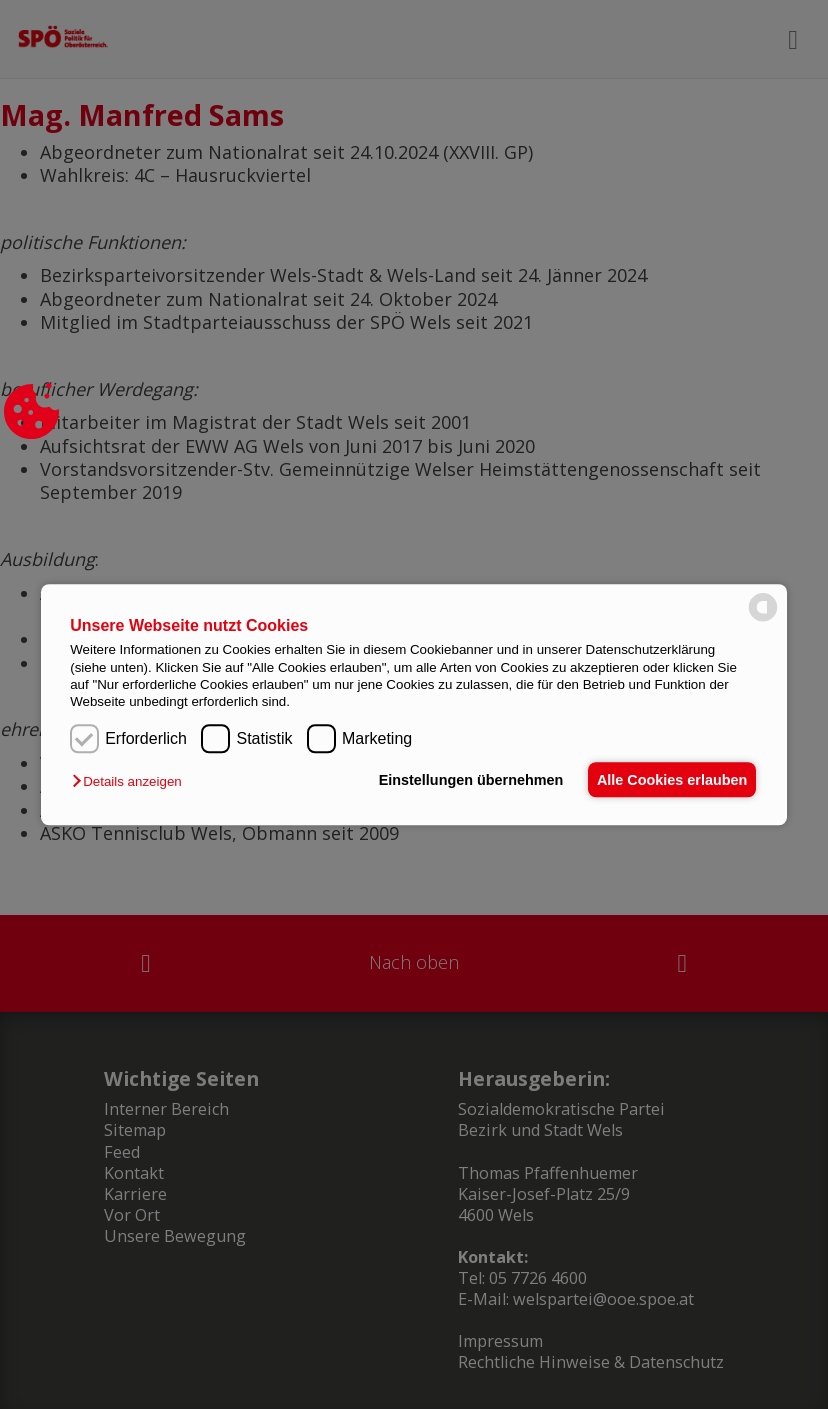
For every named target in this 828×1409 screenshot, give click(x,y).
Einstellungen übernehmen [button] (462, 780)
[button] (131, 781)
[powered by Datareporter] (763, 619)
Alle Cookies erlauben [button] (669, 780)
